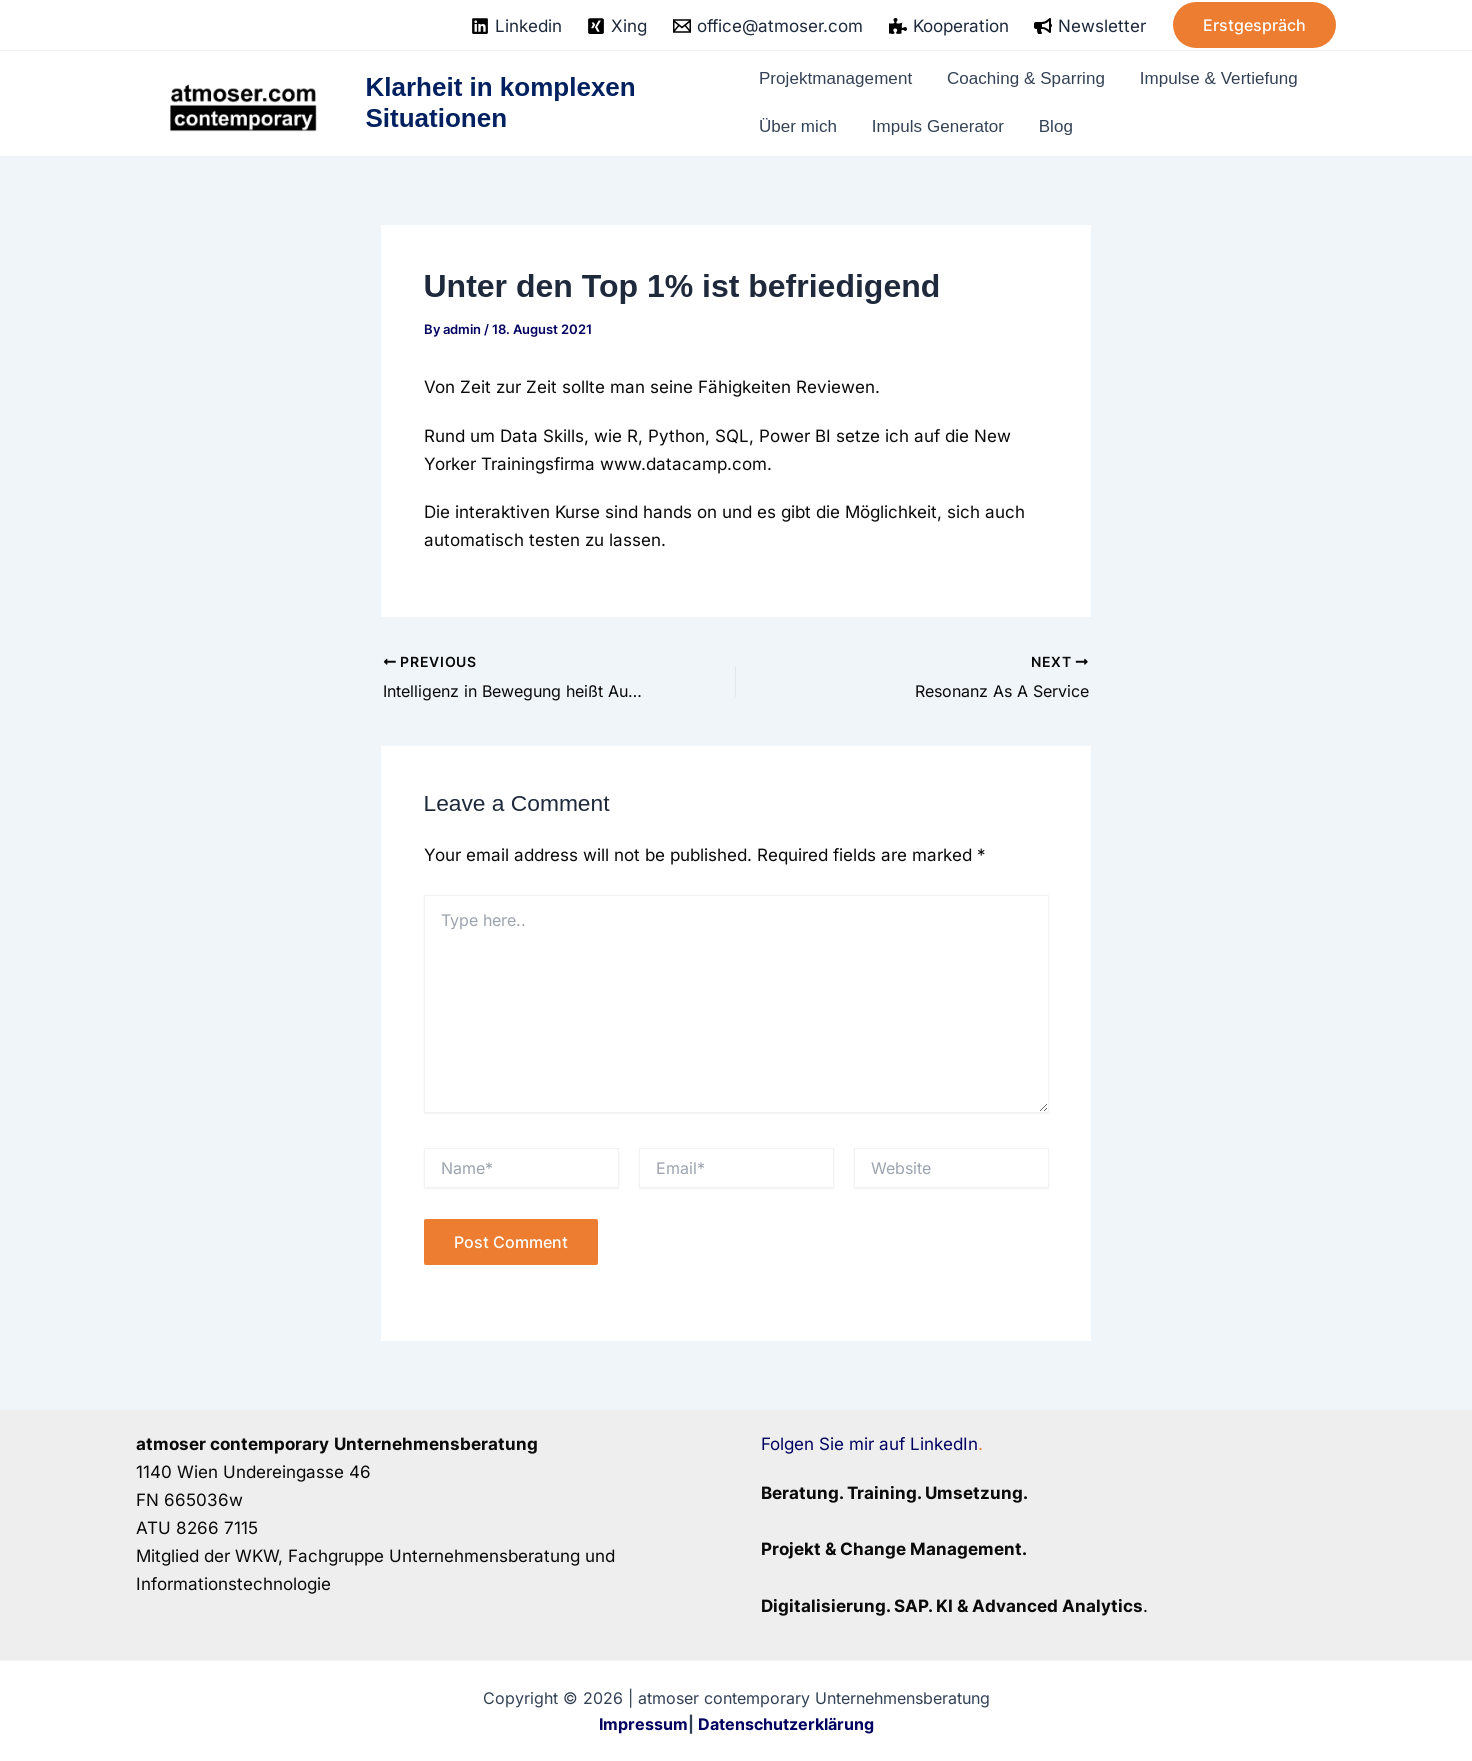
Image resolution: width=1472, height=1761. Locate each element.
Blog (1054, 123)
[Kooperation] (949, 26)
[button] (1254, 25)
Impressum (643, 1724)
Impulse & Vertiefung (1231, 82)
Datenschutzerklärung (786, 1724)
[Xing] (618, 26)
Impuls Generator (939, 123)
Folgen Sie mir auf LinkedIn (869, 1444)
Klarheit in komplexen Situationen (502, 102)
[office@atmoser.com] (768, 26)
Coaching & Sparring (1034, 82)
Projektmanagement (841, 82)
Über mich (800, 123)
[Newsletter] (1090, 26)
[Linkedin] (516, 26)
